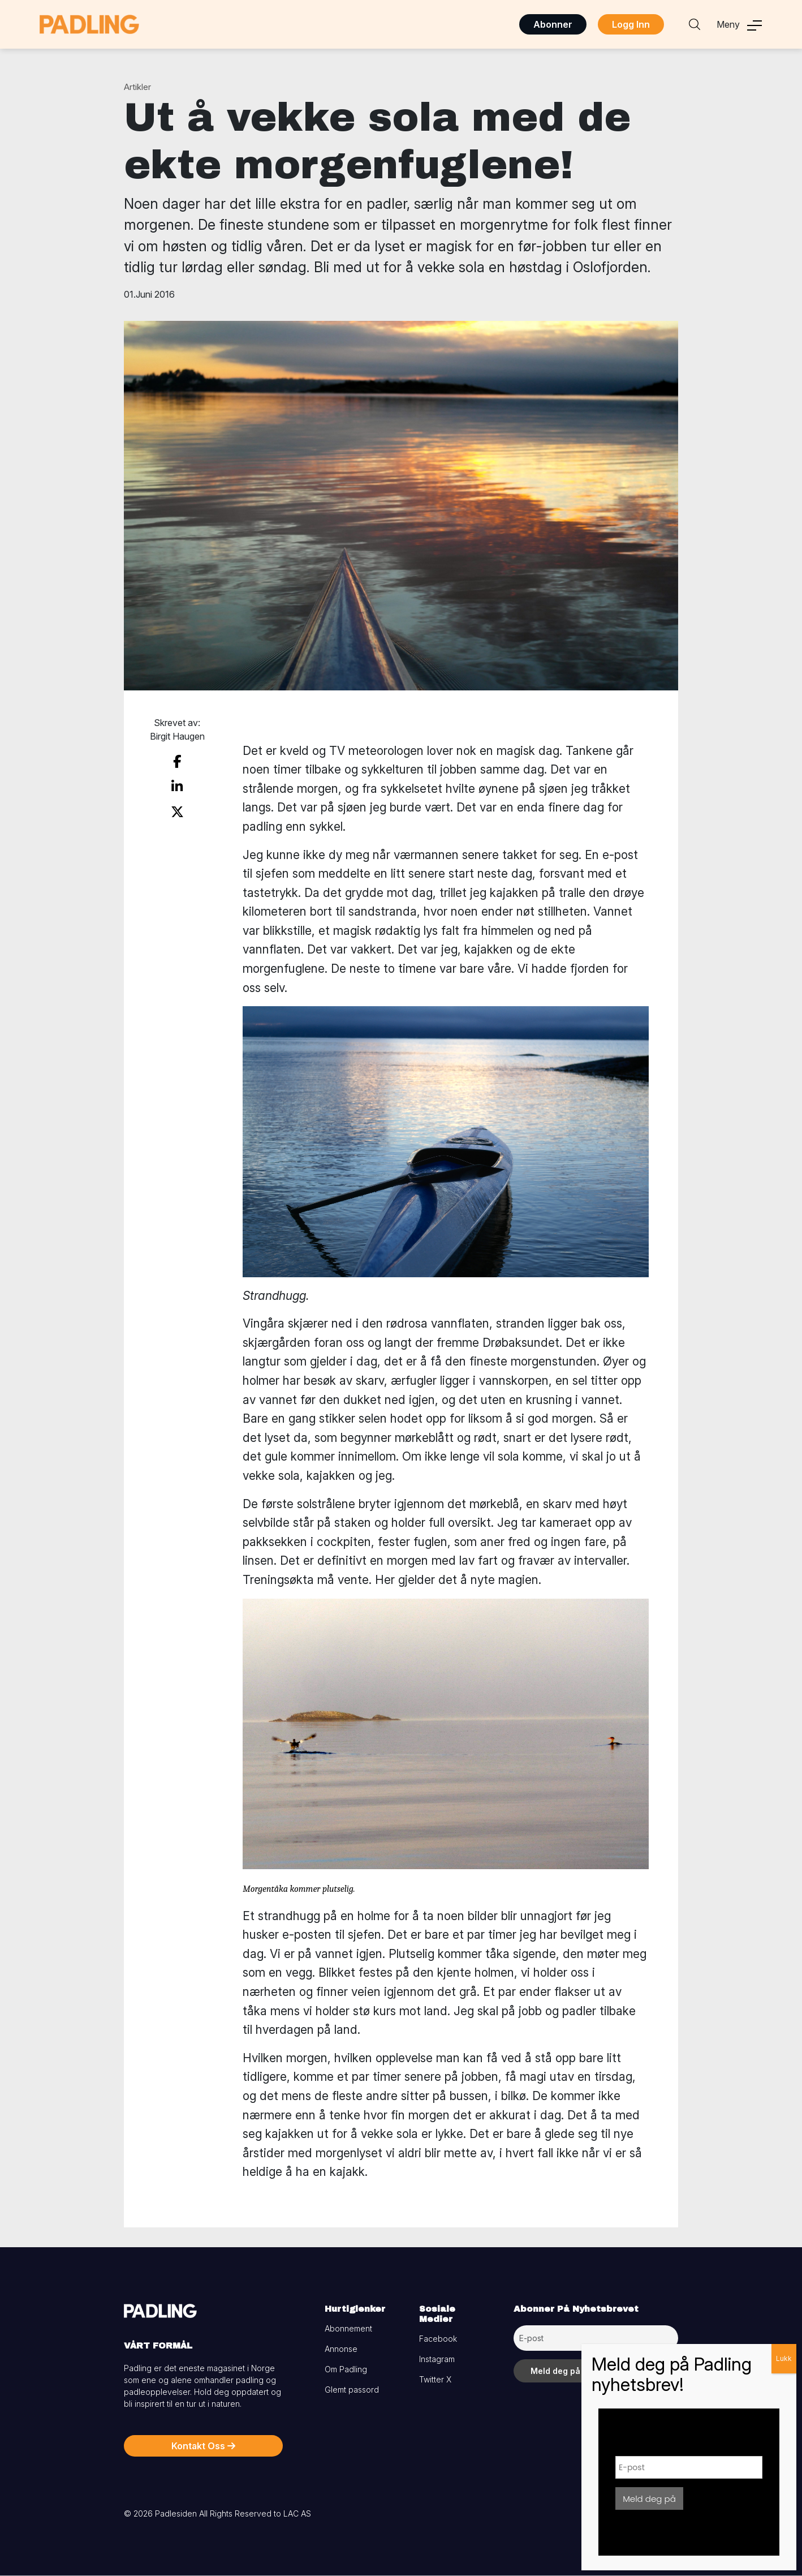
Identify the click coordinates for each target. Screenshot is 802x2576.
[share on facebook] (177, 762)
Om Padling (346, 2369)
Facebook (438, 2338)
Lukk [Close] (784, 2358)
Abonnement (348, 2328)
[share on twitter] (177, 812)
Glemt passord (352, 2389)
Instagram (437, 2359)
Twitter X (435, 2379)
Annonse (341, 2349)
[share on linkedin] (177, 787)
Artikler (137, 86)
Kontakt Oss (203, 2446)
